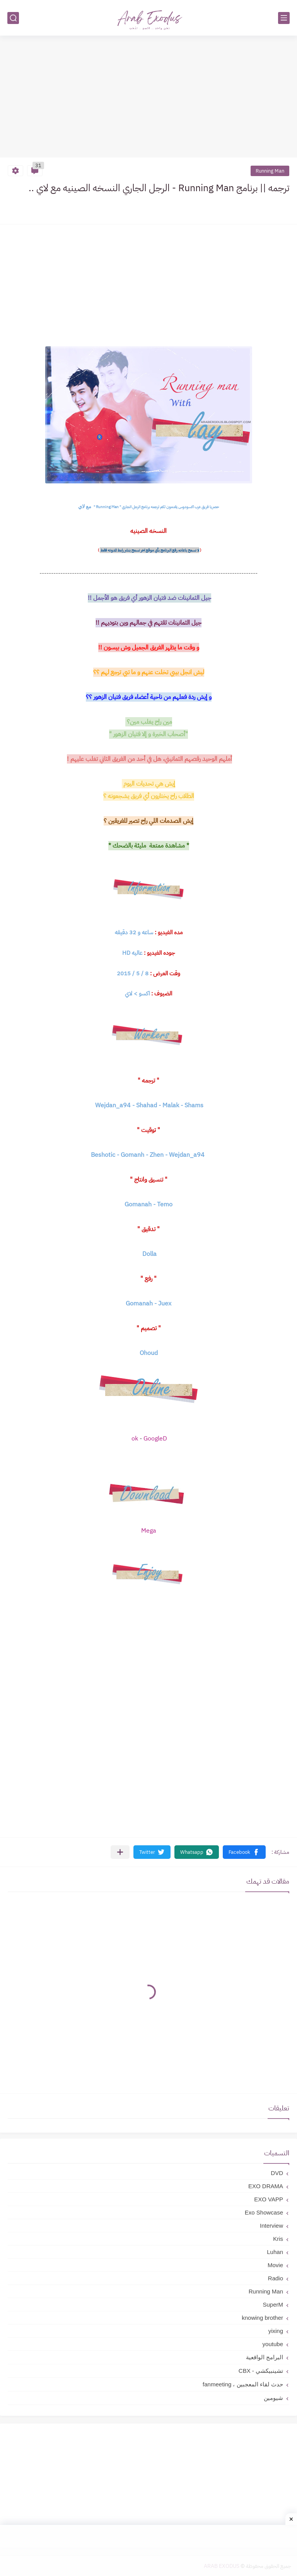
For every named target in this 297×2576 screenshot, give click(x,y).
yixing (275, 2331)
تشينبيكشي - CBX (261, 2370)
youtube (273, 2344)
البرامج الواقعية (264, 2357)
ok (135, 1438)
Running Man (270, 171)
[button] (244, 1852)
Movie (275, 2265)
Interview (271, 2225)
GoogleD (155, 1438)
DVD (277, 2173)
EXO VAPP (268, 2199)
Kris (278, 2238)
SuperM (273, 2304)
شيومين (273, 2397)
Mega (148, 1530)
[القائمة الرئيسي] (284, 18)
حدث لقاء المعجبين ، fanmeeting (243, 2384)
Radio (275, 2278)
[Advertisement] (148, 97)
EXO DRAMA (265, 2186)
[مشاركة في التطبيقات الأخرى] (120, 1852)
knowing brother (262, 2317)
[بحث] (13, 18)
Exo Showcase (264, 2212)
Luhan (275, 2252)
